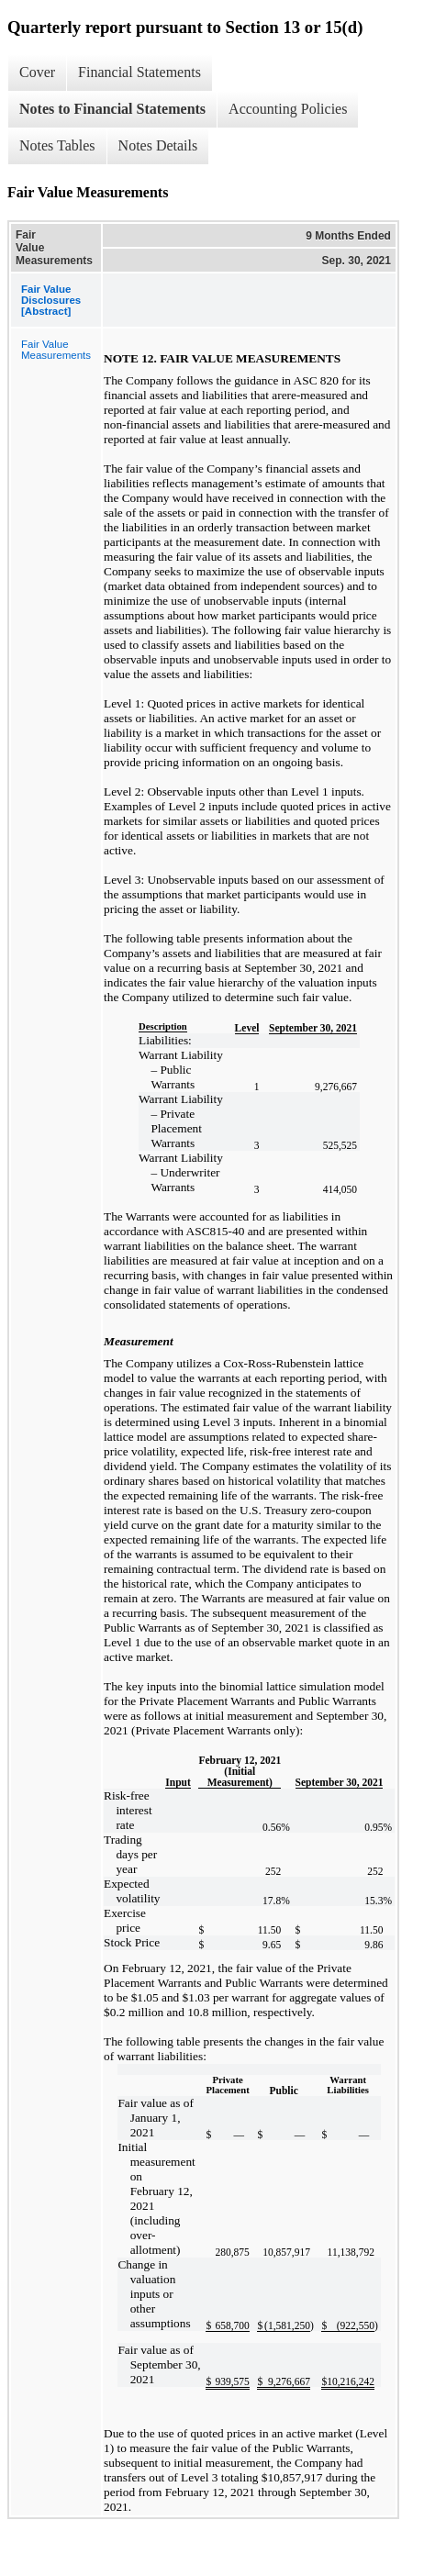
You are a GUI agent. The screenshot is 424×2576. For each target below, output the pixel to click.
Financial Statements (139, 72)
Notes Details (158, 145)
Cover (37, 72)
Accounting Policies (288, 109)
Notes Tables (57, 145)
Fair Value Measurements (56, 350)
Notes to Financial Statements (112, 109)
